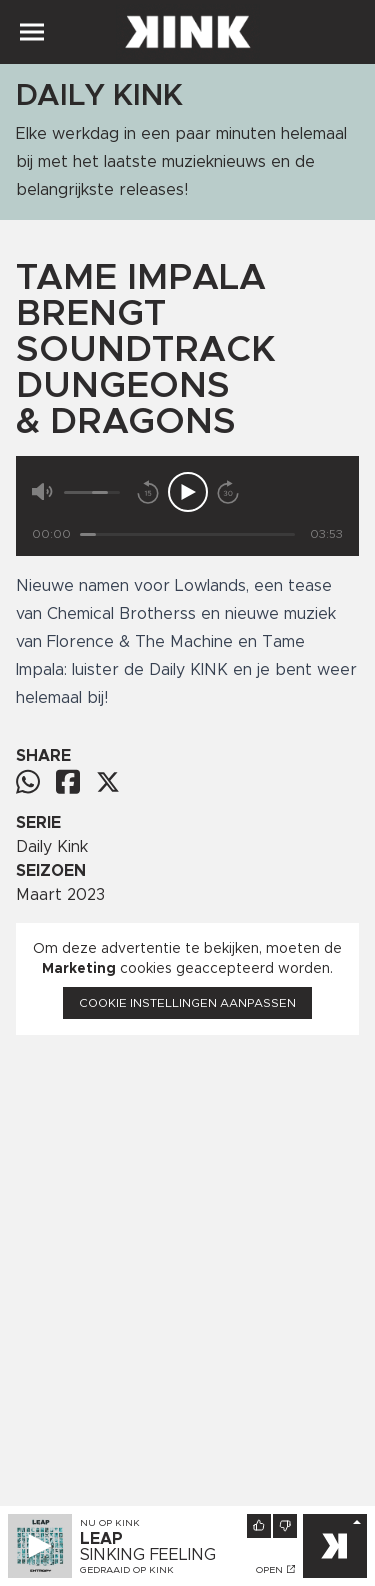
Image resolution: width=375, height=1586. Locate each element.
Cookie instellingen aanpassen (187, 1003)
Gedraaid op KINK (127, 1570)
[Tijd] (187, 534)
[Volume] (92, 492)
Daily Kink (52, 847)
